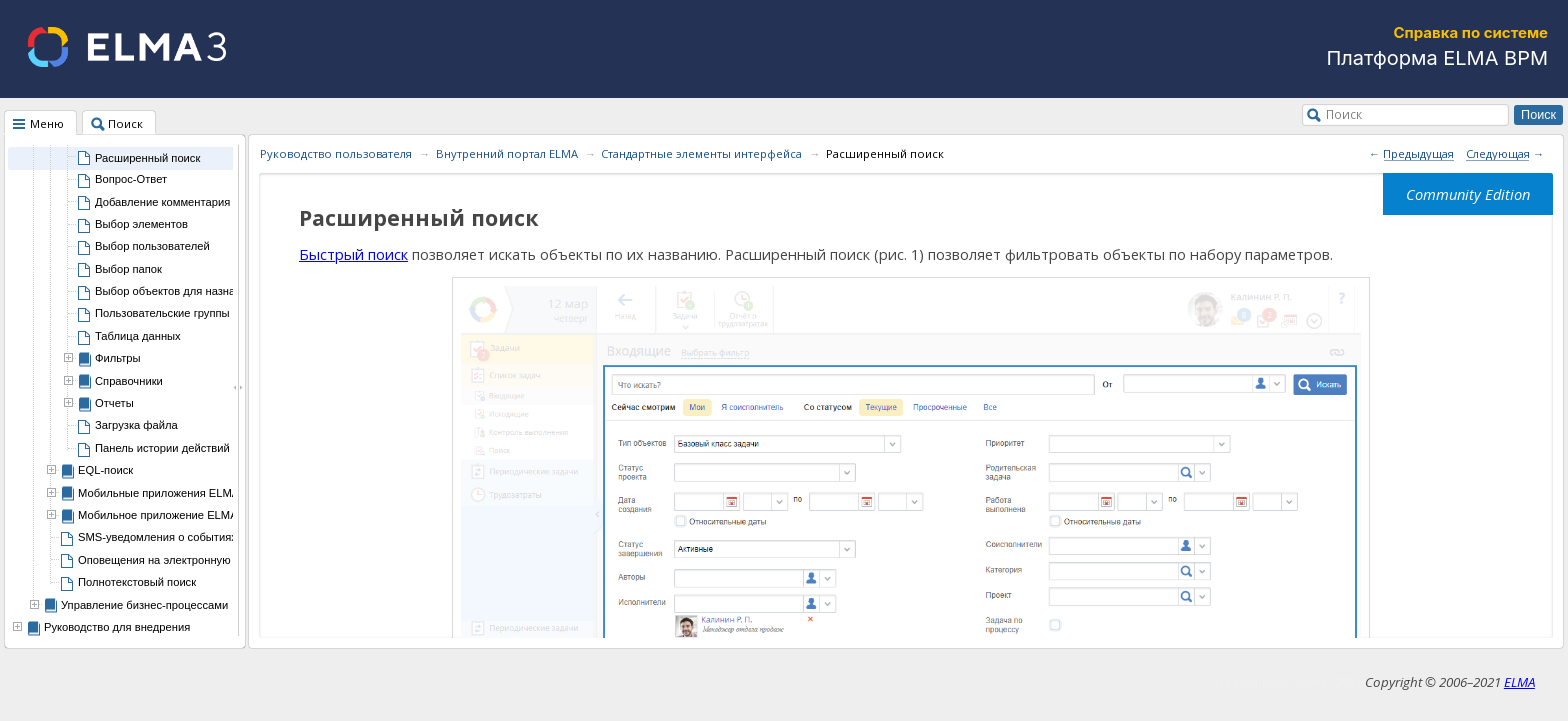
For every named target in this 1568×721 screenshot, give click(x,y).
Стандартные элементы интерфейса (701, 153)
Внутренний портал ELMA (507, 153)
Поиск (1344, 114)
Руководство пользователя (336, 153)
